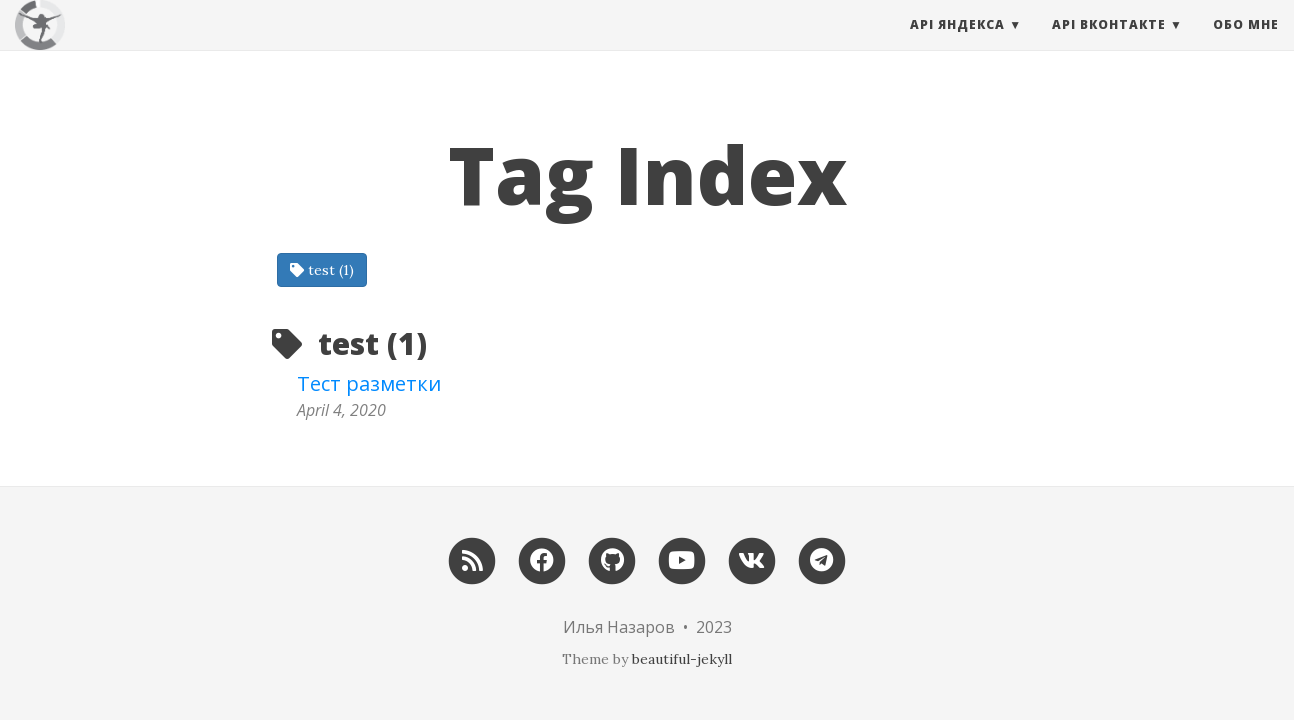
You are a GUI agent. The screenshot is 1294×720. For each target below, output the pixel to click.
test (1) (322, 270)
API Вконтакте (1109, 44)
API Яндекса (957, 44)
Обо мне (1246, 44)
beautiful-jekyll (682, 659)
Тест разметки (369, 383)
